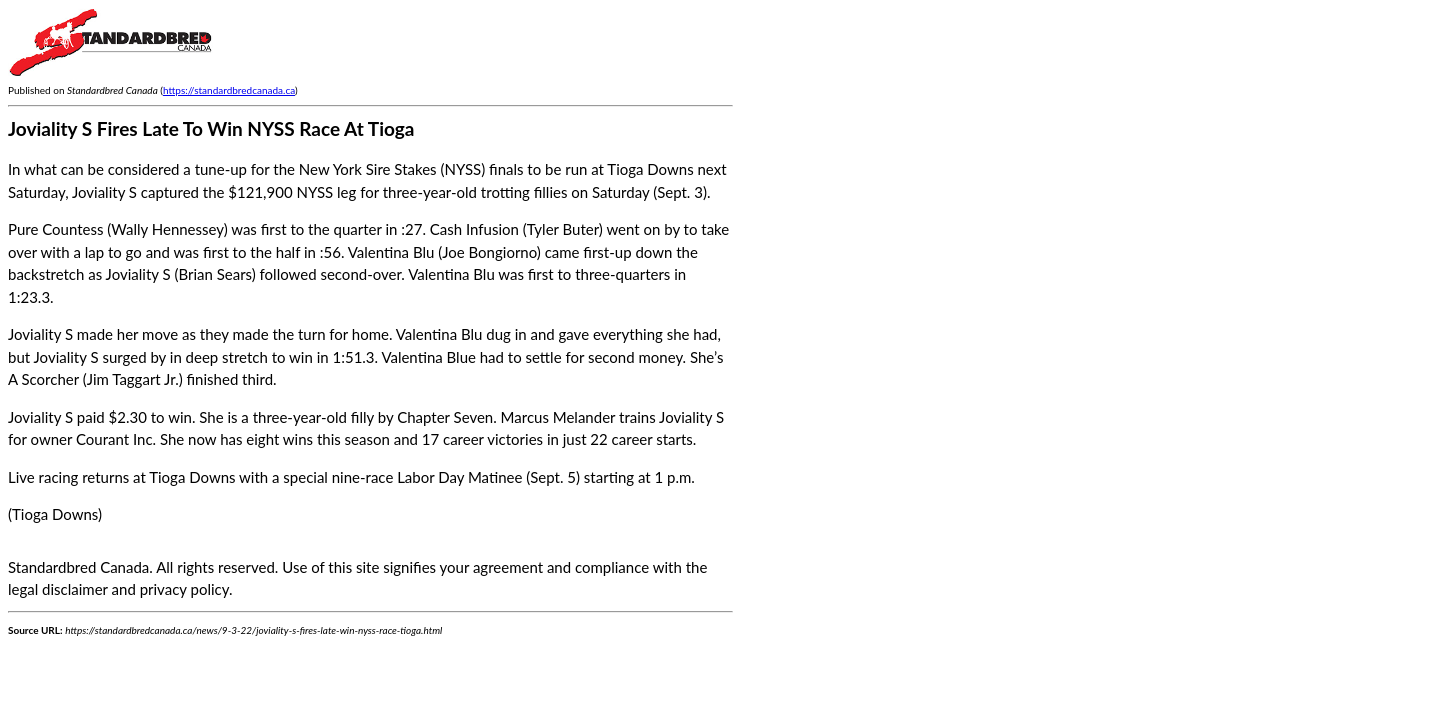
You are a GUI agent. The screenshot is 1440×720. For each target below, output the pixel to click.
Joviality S (40, 417)
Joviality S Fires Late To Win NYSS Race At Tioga (211, 128)
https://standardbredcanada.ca (229, 90)
